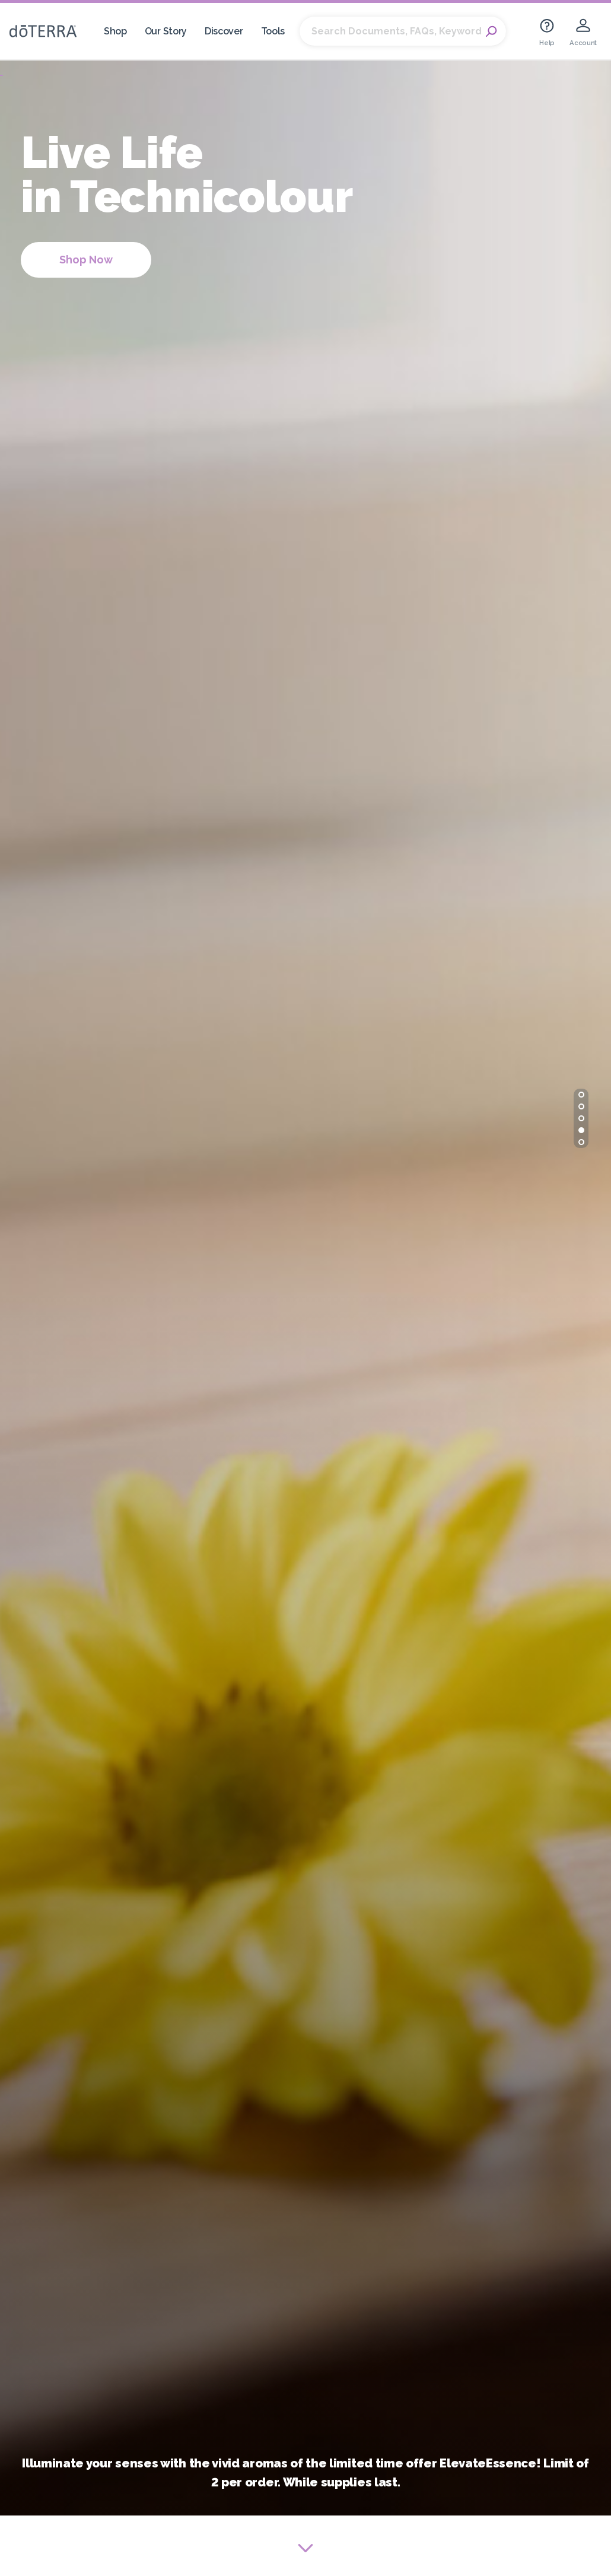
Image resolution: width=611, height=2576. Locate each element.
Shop (115, 31)
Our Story (166, 31)
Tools (273, 31)
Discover (224, 31)
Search (491, 31)
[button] (581, 1095)
